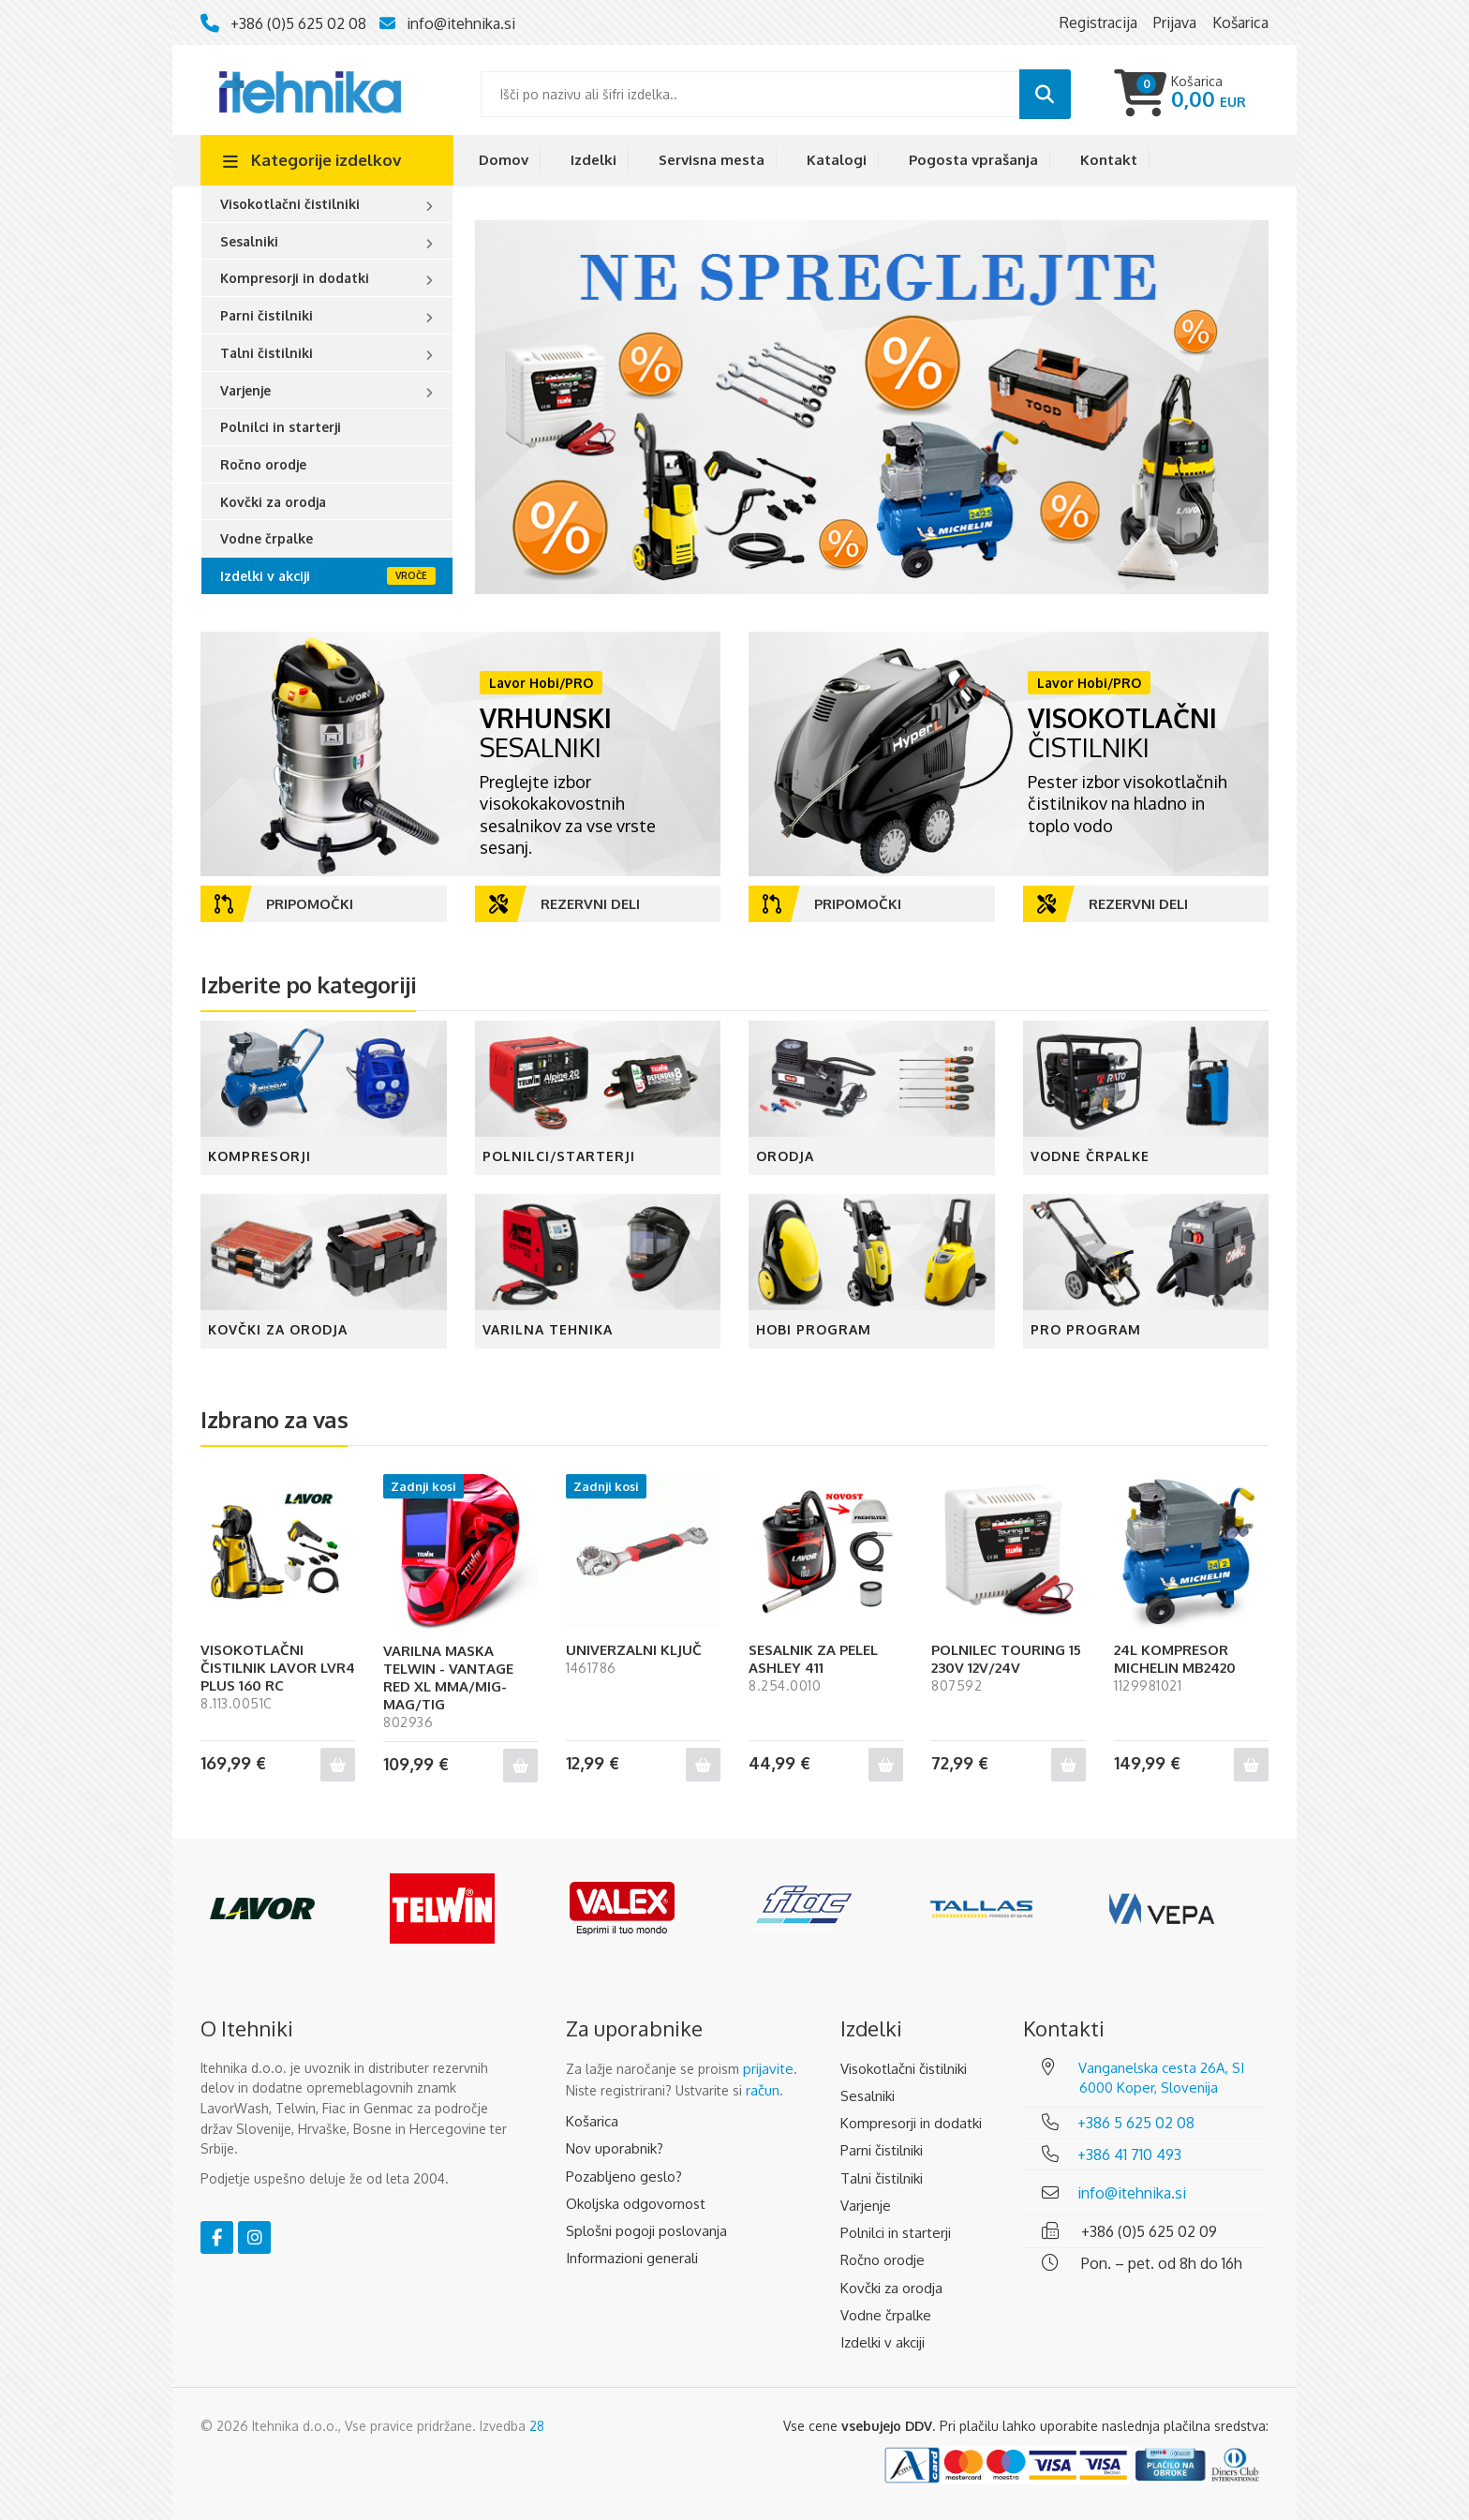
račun (762, 2090)
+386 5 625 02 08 (1135, 2122)
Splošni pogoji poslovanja (646, 2231)
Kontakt (1108, 160)
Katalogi (837, 160)
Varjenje (245, 390)
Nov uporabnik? (614, 2148)
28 (536, 2426)
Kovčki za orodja (273, 502)
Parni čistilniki (266, 315)
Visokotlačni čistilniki (290, 204)
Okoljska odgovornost (635, 2204)
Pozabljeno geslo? (624, 2176)
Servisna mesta (711, 160)
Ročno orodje (263, 464)
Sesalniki (249, 241)
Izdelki (593, 160)
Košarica (592, 2121)
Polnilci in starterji (280, 427)
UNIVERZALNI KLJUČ (634, 1650)
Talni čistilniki (266, 353)
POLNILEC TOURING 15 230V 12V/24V (1006, 1659)
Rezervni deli (564, 903)
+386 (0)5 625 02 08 (298, 23)
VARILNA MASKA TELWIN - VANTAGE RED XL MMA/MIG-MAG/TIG (448, 1677)
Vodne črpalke (266, 538)
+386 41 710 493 (1129, 2154)
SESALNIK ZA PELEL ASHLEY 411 (813, 1659)
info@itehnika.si (461, 23)
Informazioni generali (632, 2258)
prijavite (768, 2069)
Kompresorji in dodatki (294, 278)
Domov (503, 160)
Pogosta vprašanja (973, 160)
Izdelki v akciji (265, 576)
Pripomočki (284, 903)
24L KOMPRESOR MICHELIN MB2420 (1175, 1659)
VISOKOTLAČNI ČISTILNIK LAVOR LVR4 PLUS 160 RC (277, 1667)
